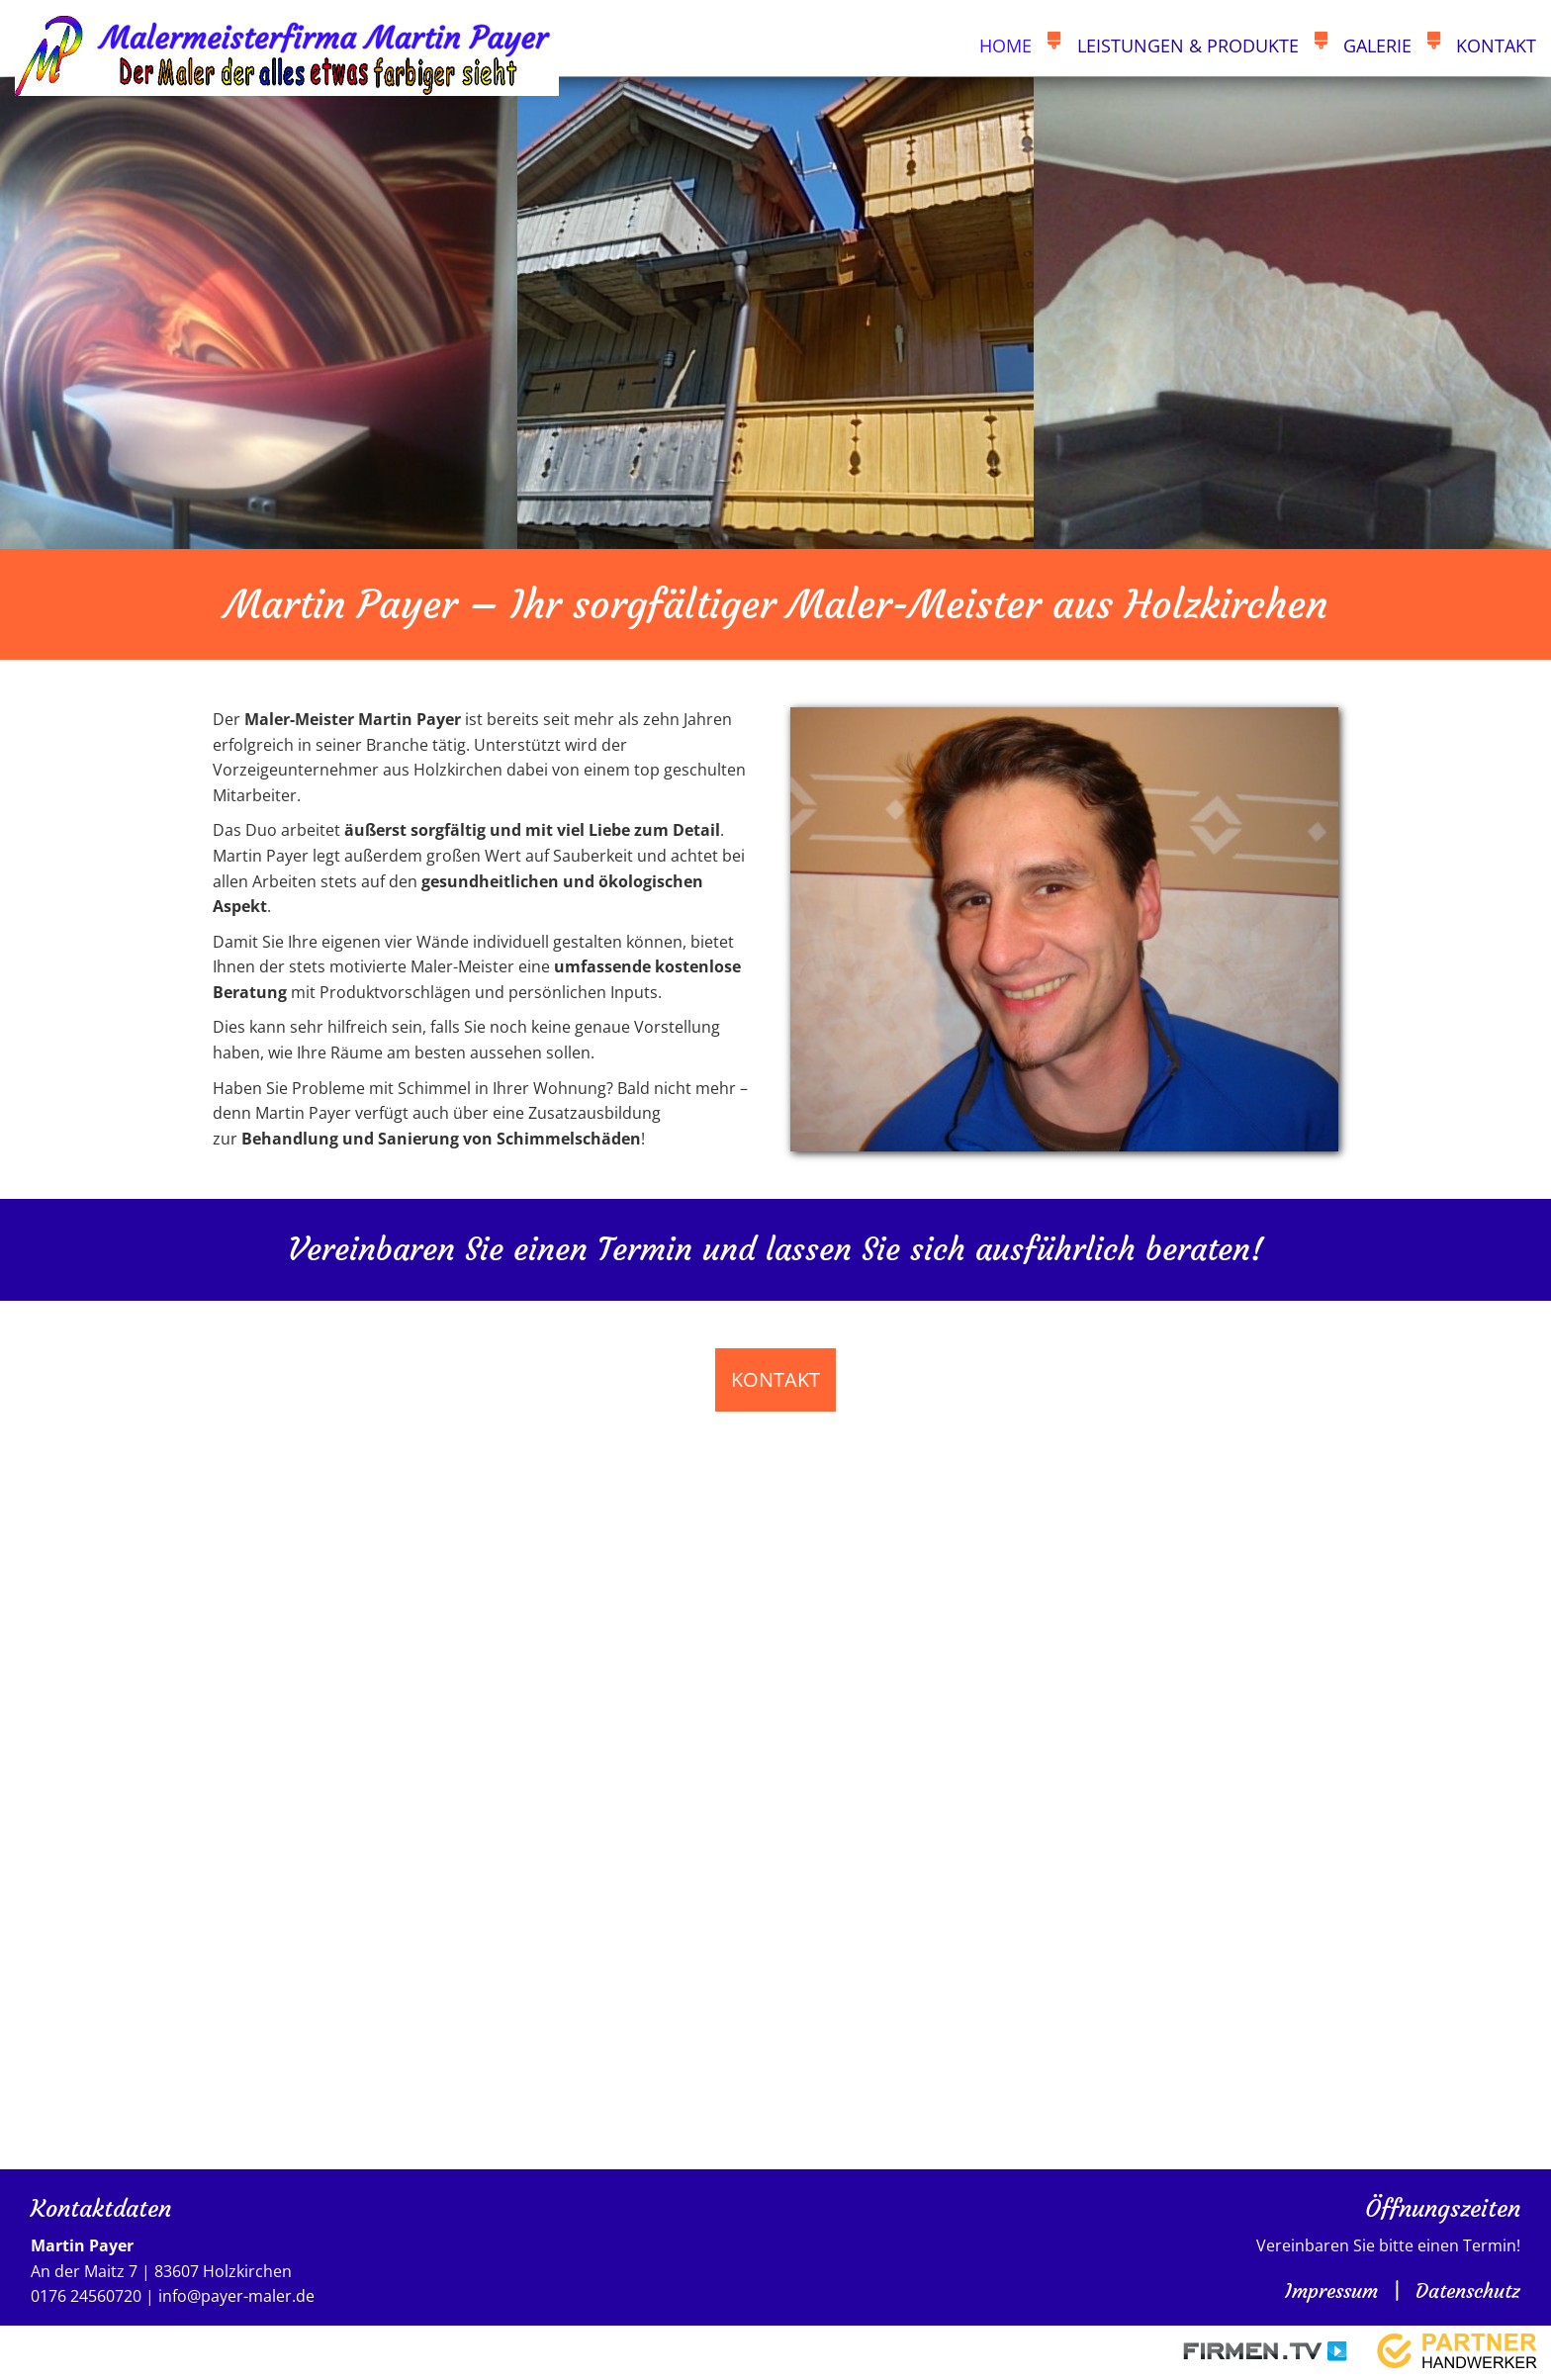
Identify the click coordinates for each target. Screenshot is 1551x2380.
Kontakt (1496, 45)
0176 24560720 (86, 2297)
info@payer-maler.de (236, 2297)
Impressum (1331, 2290)
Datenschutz (1467, 2290)
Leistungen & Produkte (1188, 45)
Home (1005, 45)
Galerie (1377, 45)
